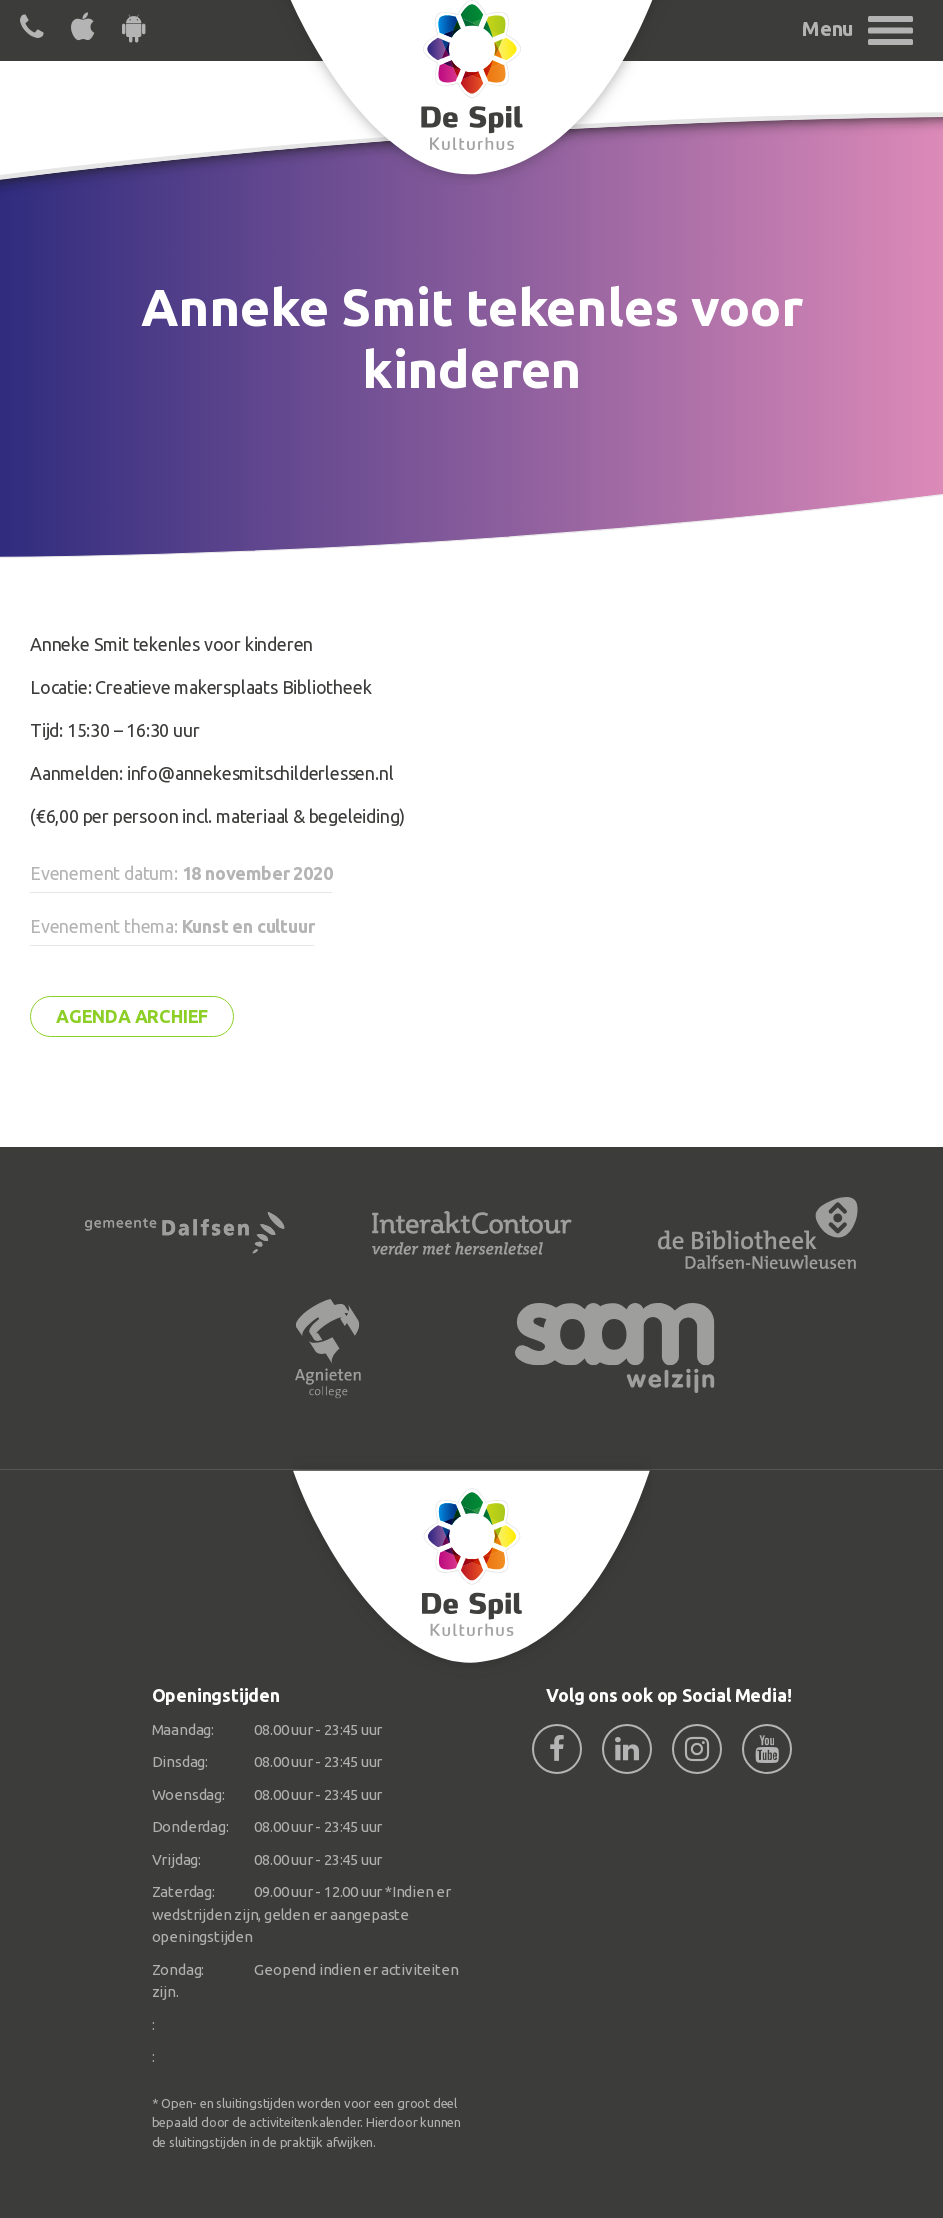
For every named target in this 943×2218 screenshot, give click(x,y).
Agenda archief (132, 1016)
